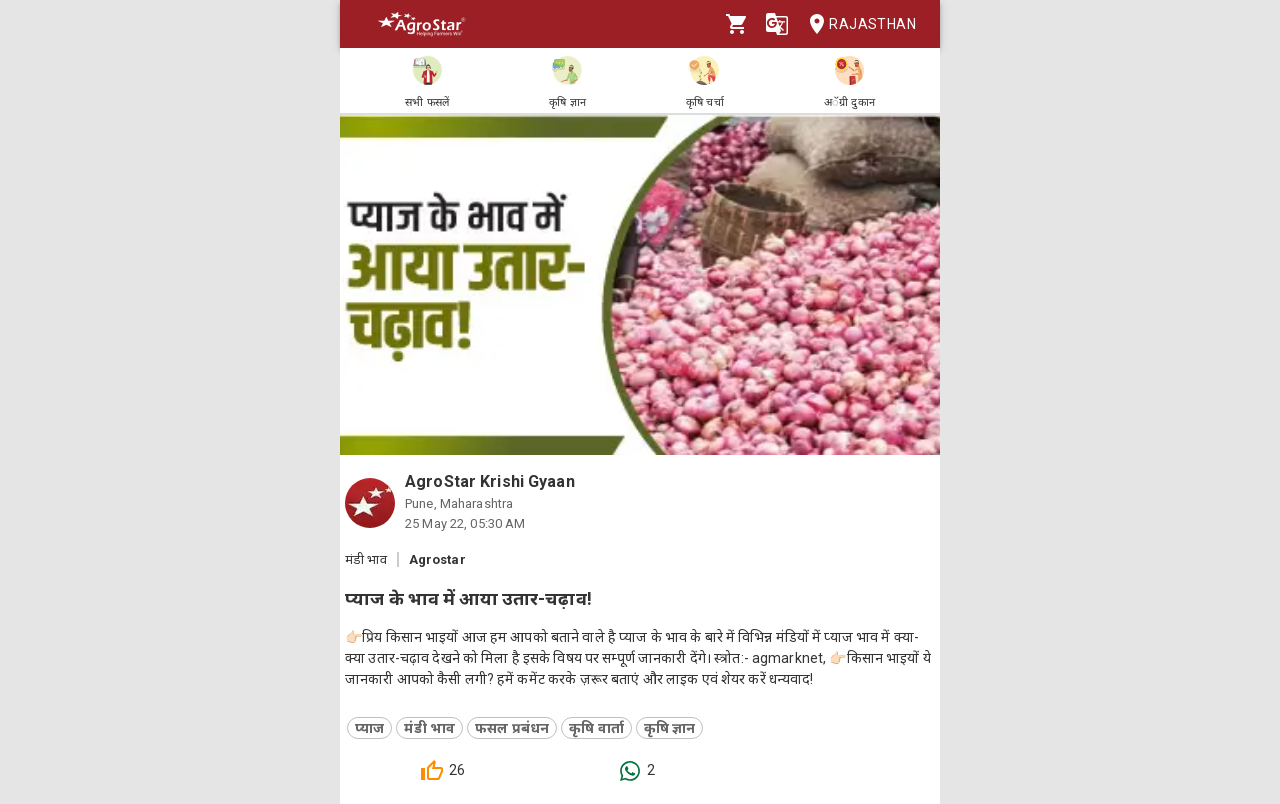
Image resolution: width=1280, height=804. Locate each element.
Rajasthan (856, 24)
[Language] (777, 24)
